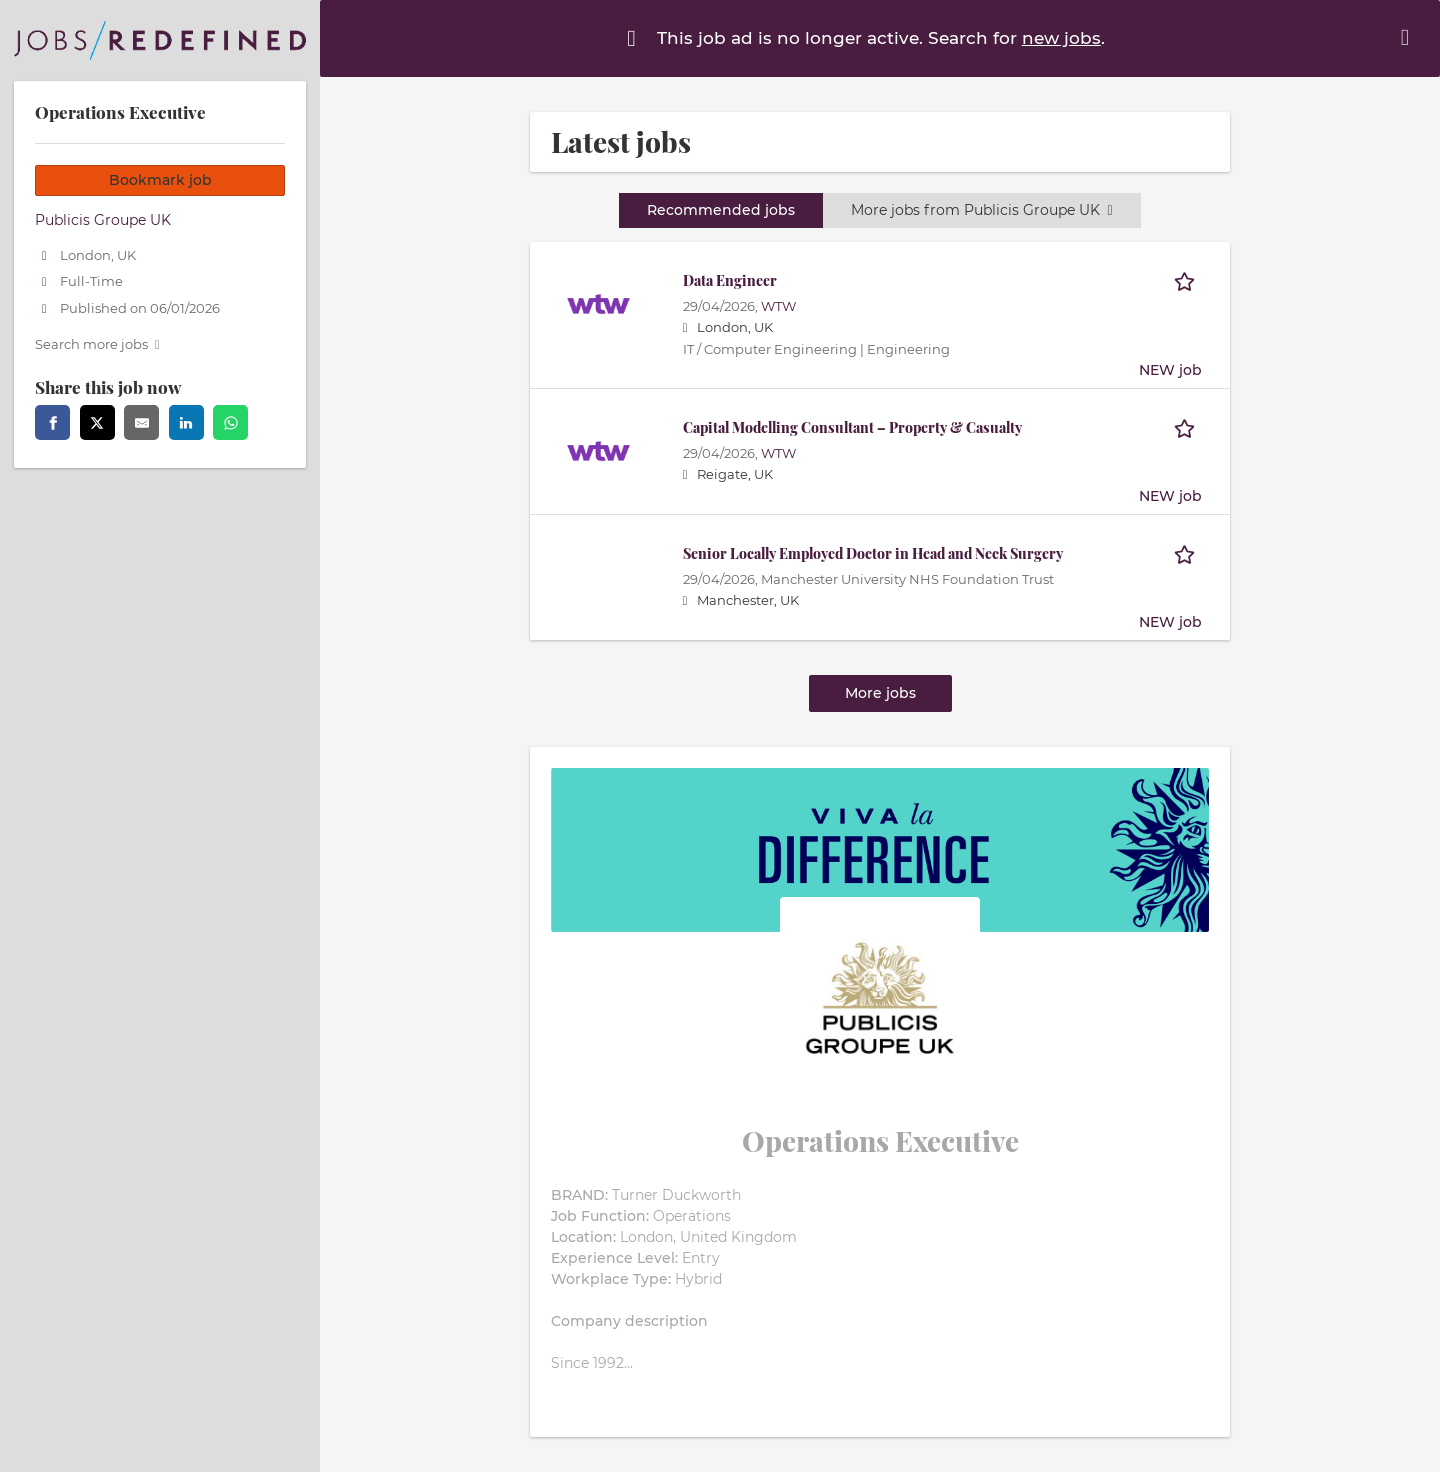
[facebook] (52, 422)
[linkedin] (186, 422)
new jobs (1061, 38)
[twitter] (97, 422)
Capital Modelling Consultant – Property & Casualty (852, 427)
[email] (141, 422)
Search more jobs (91, 344)
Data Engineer (730, 280)
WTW (778, 306)
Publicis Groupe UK (103, 220)
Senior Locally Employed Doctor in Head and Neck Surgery (873, 553)
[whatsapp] (230, 422)
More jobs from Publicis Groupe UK (981, 210)
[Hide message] (1409, 37)
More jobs (880, 693)
